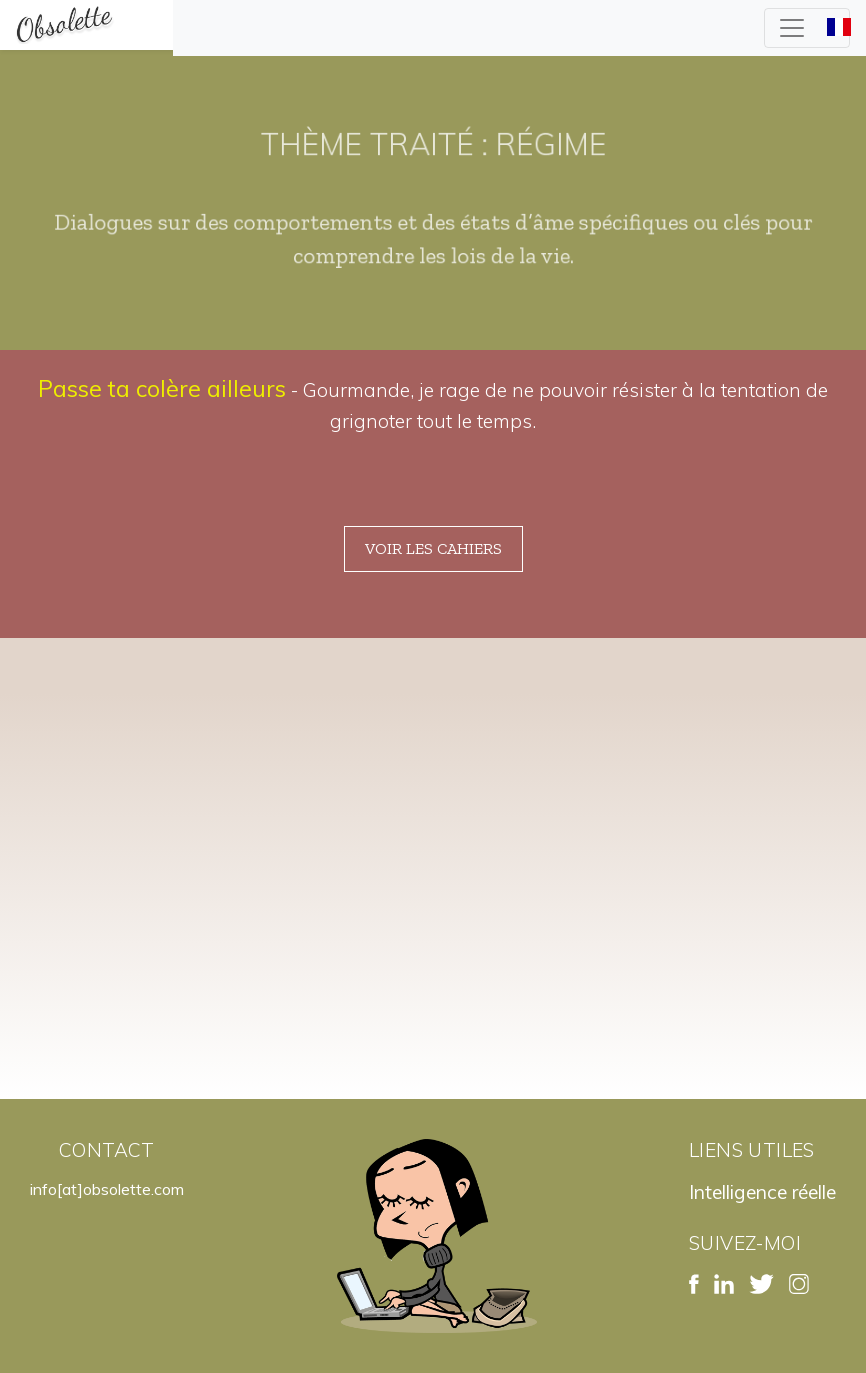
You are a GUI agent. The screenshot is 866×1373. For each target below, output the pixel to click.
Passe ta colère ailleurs (162, 388)
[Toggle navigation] (807, 28)
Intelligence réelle (762, 1192)
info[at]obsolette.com (107, 1189)
